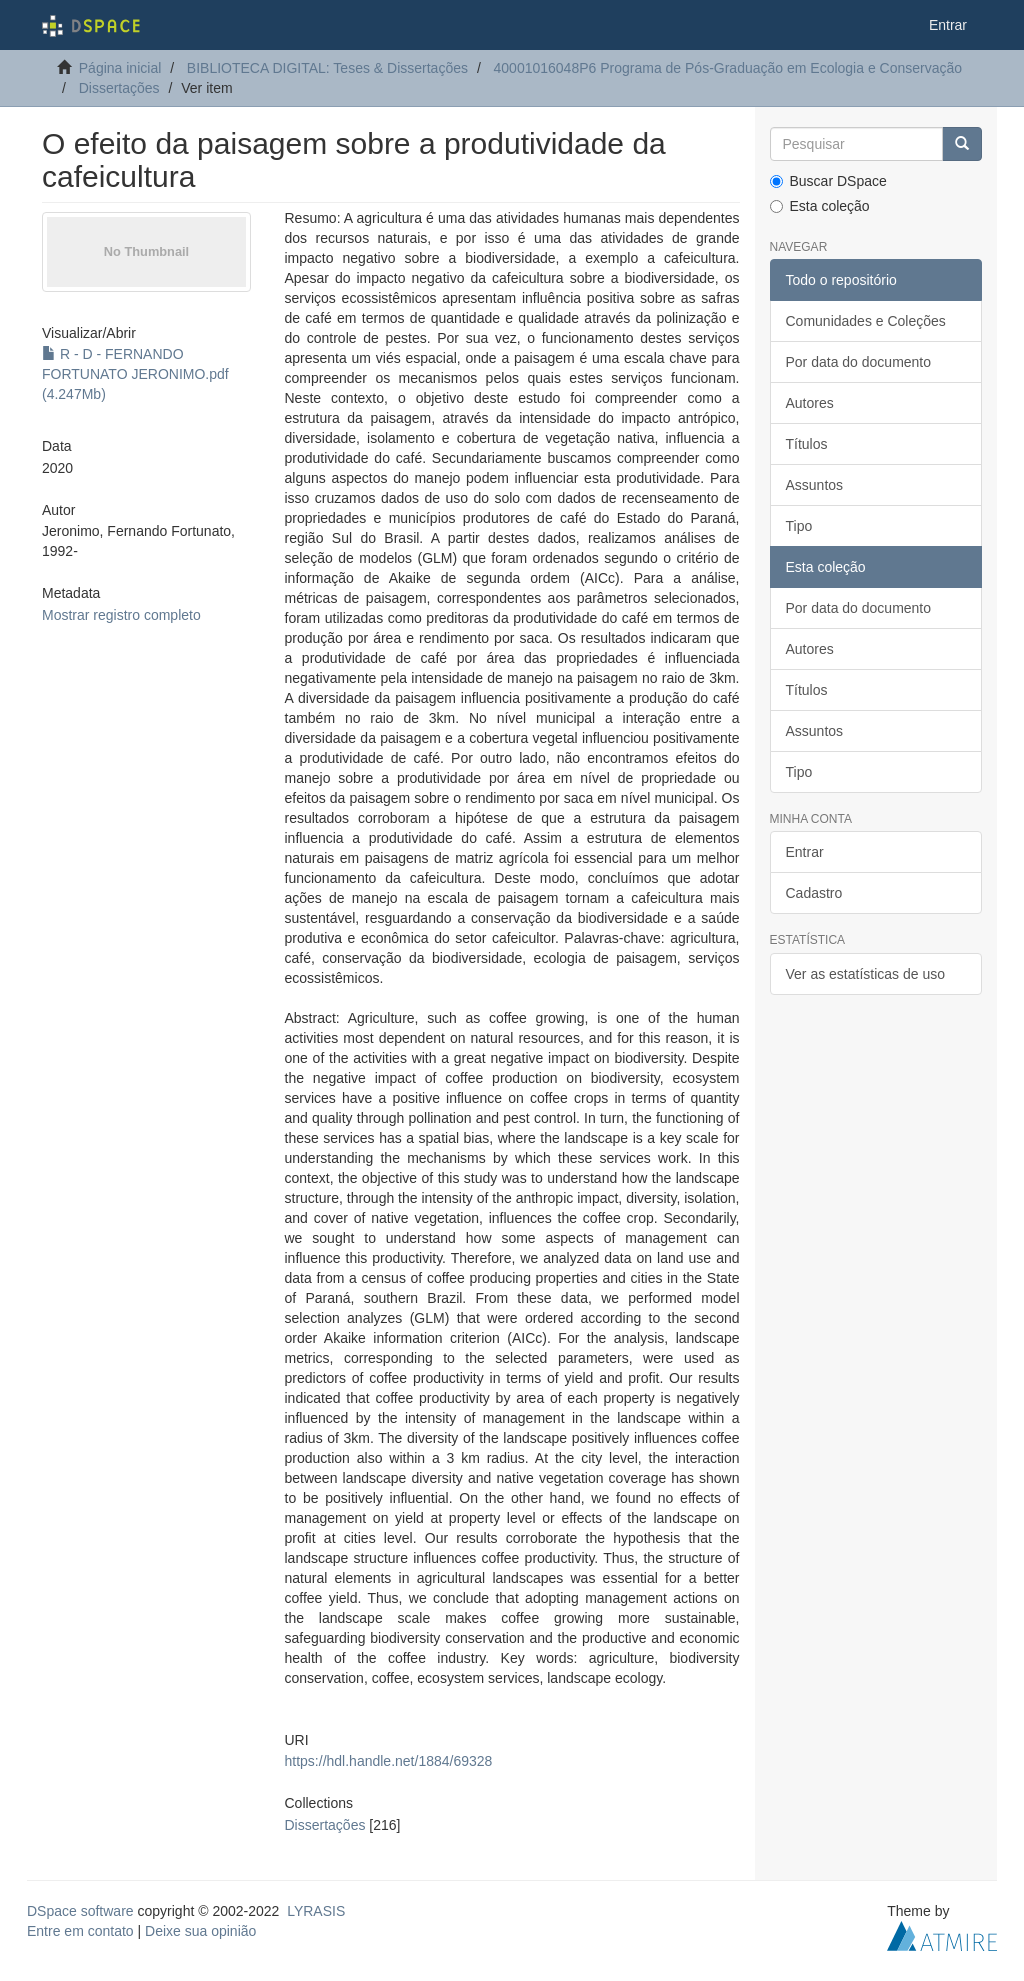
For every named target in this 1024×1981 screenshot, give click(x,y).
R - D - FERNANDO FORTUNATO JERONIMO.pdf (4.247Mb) (135, 374)
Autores (810, 403)
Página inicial (120, 68)
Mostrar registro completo (121, 615)
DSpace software (80, 1911)
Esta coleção (820, 206)
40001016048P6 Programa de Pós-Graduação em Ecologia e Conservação (728, 68)
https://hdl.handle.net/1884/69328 (389, 1761)
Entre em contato (80, 1931)
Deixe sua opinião (200, 1931)
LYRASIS (316, 1911)
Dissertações (119, 88)
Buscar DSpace (828, 181)
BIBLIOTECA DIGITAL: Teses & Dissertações (327, 68)
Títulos (807, 444)
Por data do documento (859, 362)
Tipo (799, 526)
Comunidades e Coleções (866, 321)
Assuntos (815, 485)
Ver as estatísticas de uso (866, 974)
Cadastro (814, 893)
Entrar (805, 852)
